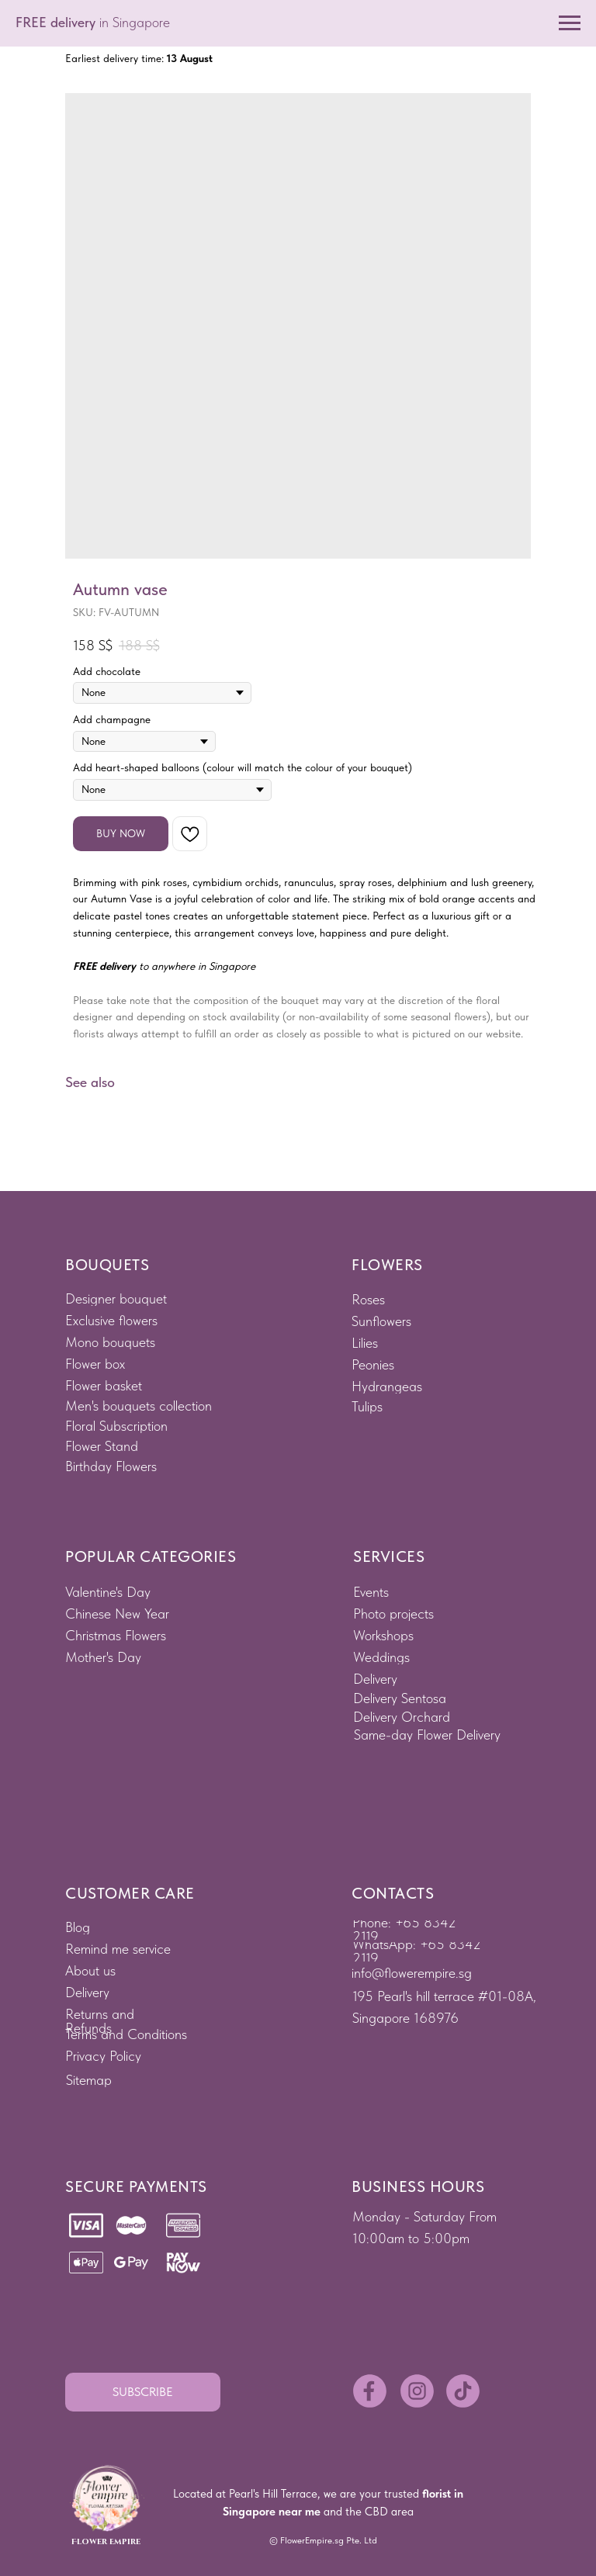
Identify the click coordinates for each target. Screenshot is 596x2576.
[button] (142, 2392)
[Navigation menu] (569, 23)
